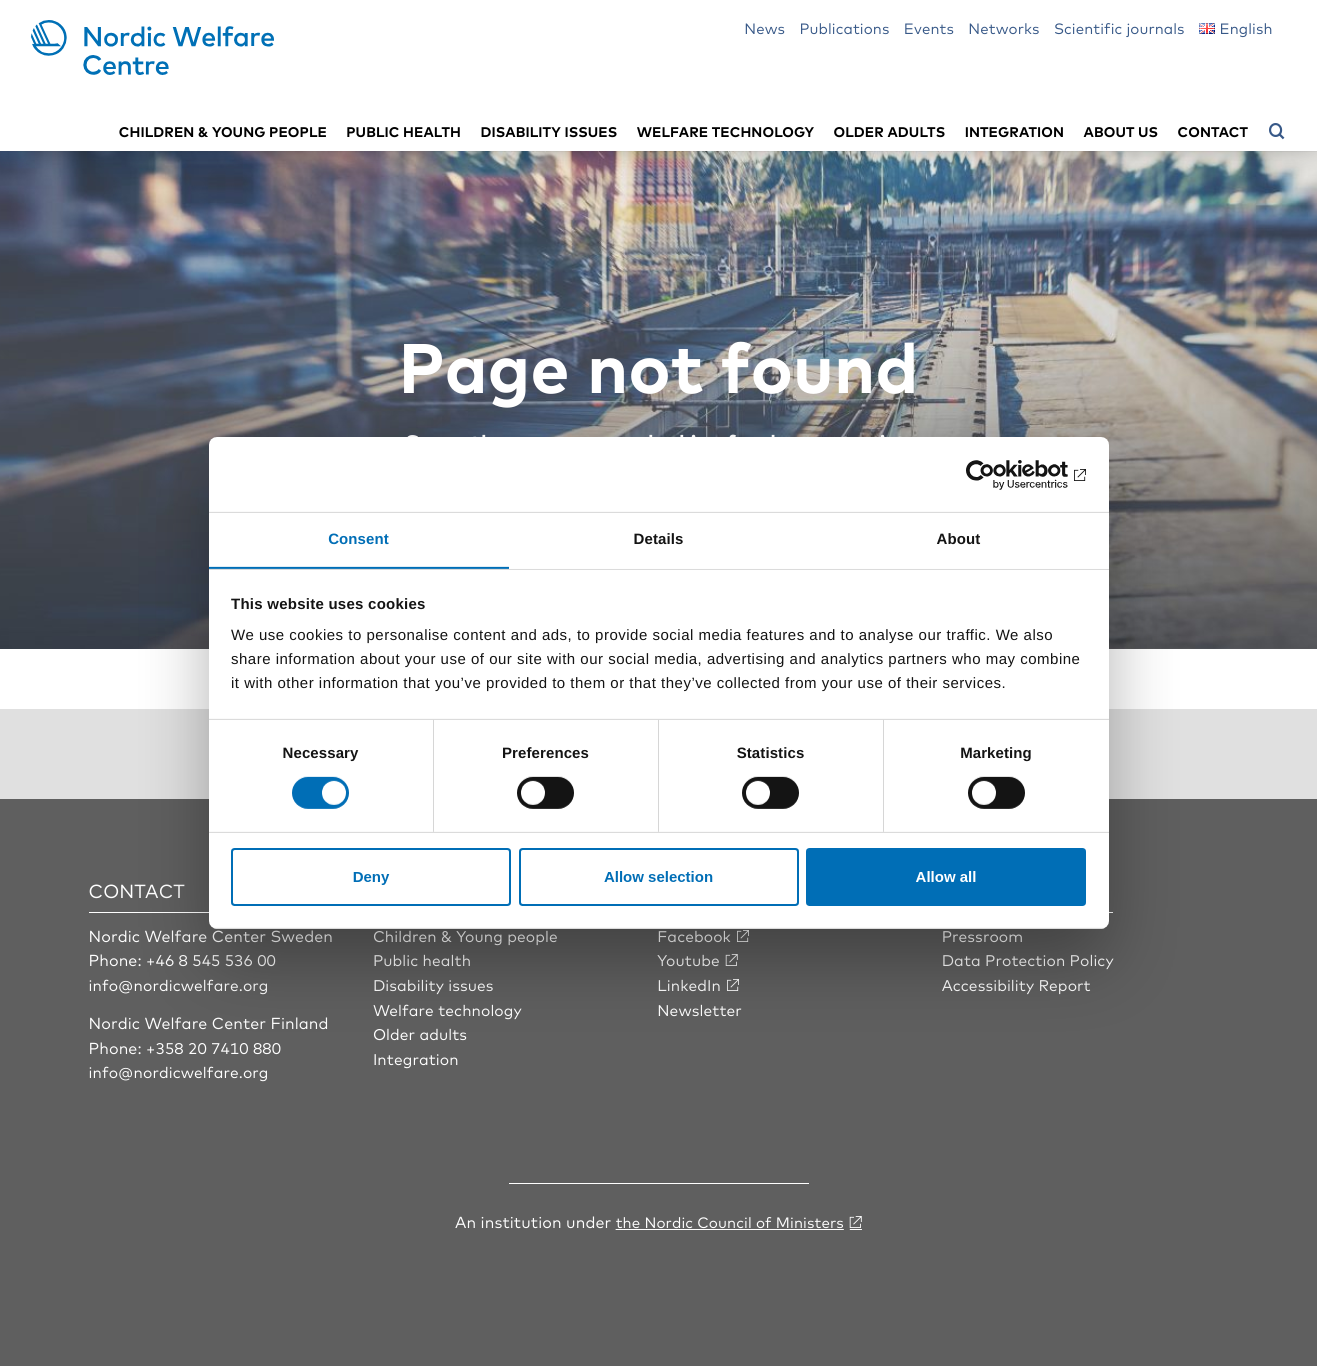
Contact (1213, 130)
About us (1121, 130)
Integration (1015, 130)
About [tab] (959, 538)
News (764, 27)
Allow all (946, 876)
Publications (844, 27)
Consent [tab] (358, 538)
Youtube (689, 958)
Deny (371, 876)
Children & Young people (468, 934)
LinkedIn (690, 983)
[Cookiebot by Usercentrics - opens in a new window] (998, 474)
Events (929, 27)
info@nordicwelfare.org (182, 983)
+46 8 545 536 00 (213, 958)
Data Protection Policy (1030, 958)
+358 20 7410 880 (215, 1046)
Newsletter (700, 1007)
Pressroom (984, 934)
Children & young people (223, 130)
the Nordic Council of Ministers (730, 1219)
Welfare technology (726, 130)
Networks (1003, 27)
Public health (403, 130)
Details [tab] (659, 538)
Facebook (695, 934)
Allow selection (658, 876)
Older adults (890, 130)
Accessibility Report (1019, 983)
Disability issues (548, 130)
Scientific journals (1119, 27)
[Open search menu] (1277, 131)
